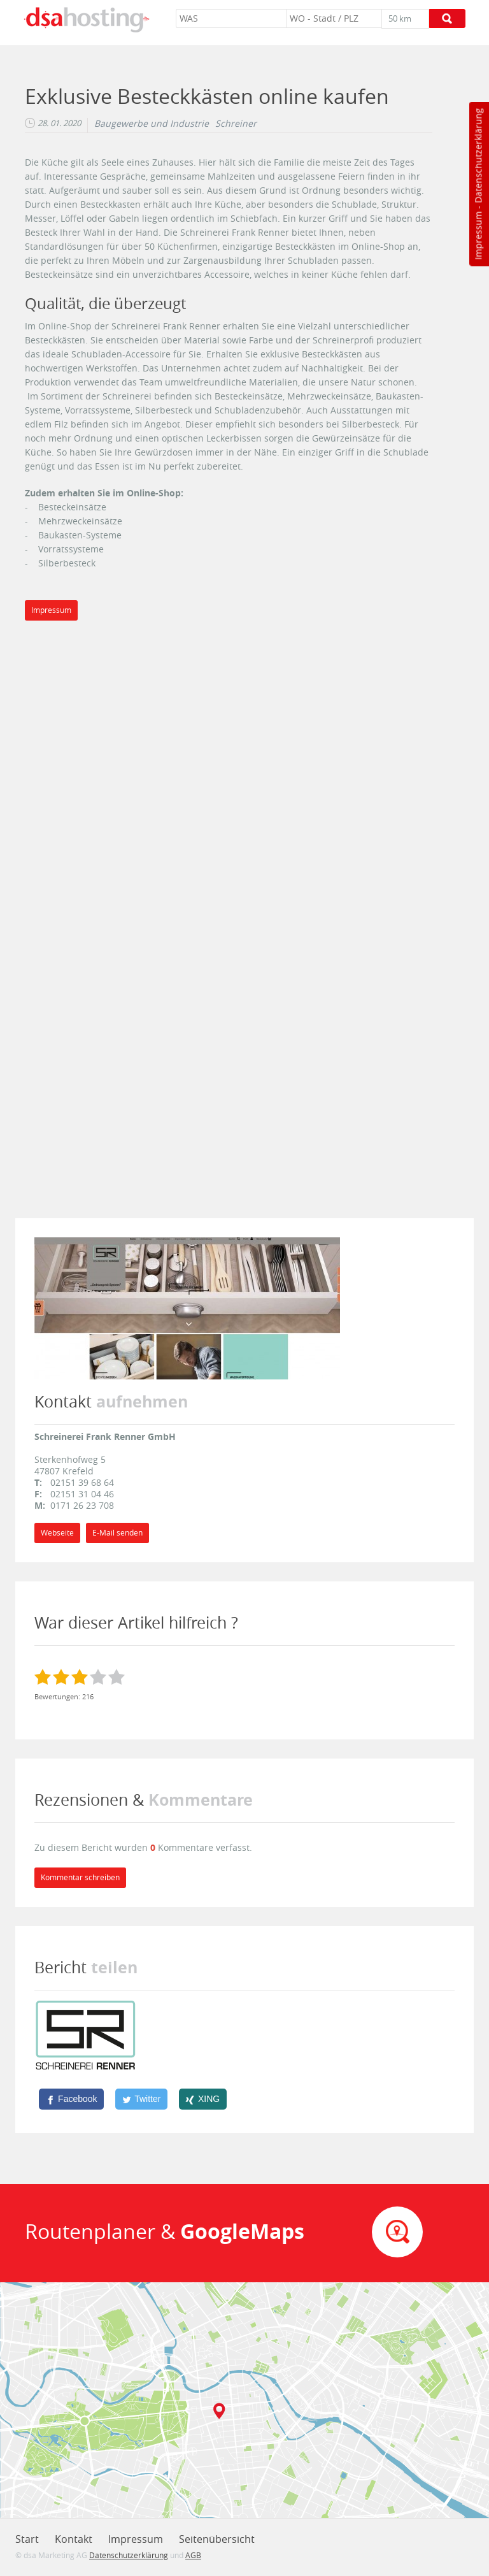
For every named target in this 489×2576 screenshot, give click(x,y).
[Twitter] (141, 2099)
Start (27, 2539)
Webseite (57, 1532)
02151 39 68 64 (82, 1482)
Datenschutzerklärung (478, 155)
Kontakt (73, 2539)
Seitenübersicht (217, 2539)
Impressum (478, 236)
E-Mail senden (117, 1532)
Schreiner (236, 123)
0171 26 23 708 (82, 1505)
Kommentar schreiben (80, 1877)
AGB (193, 2555)
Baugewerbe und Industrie (151, 123)
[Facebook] (71, 2099)
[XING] (203, 2099)
